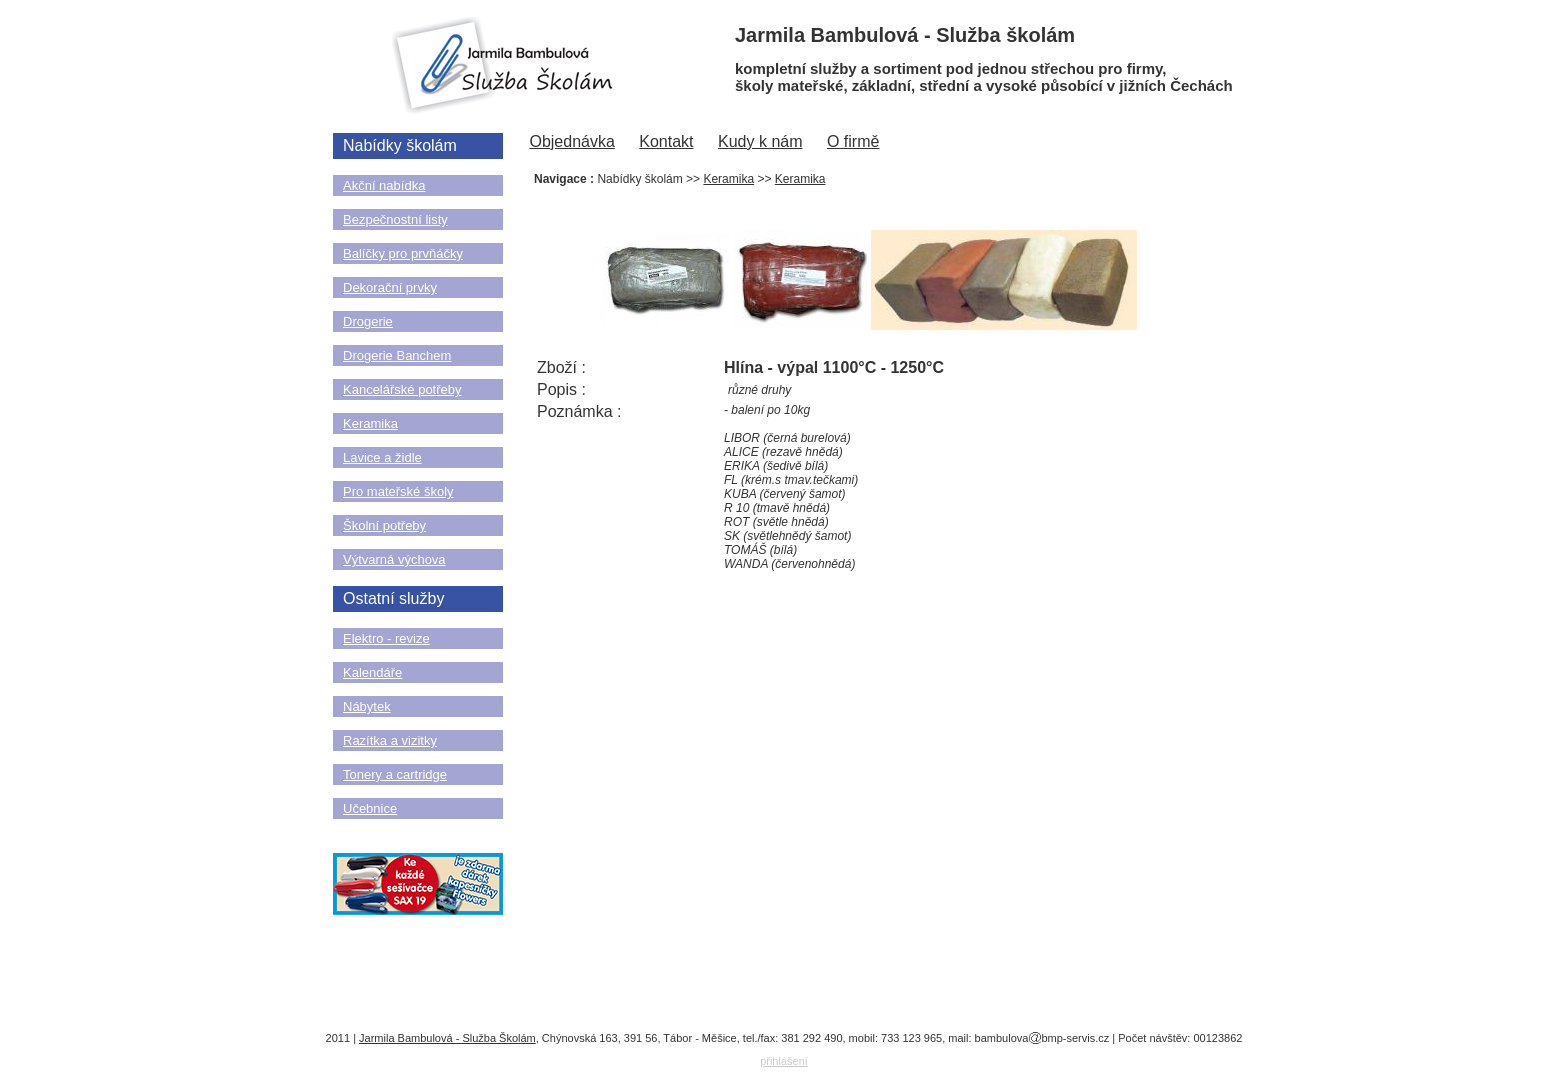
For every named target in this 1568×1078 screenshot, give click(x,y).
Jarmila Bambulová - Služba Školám (447, 1038)
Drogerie (368, 321)
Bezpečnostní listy (395, 219)
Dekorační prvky (390, 287)
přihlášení (784, 1061)
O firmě (853, 141)
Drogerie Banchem (397, 355)
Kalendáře (372, 672)
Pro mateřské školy (398, 491)
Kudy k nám (760, 141)
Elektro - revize (386, 638)
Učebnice (370, 808)
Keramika (370, 423)
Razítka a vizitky (390, 740)
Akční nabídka (384, 185)
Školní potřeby (384, 525)
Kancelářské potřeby (402, 389)
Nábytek (367, 706)
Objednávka (571, 141)
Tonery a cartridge (395, 774)
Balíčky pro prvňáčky (403, 253)
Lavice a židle (382, 457)
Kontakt (666, 141)
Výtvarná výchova (394, 559)
